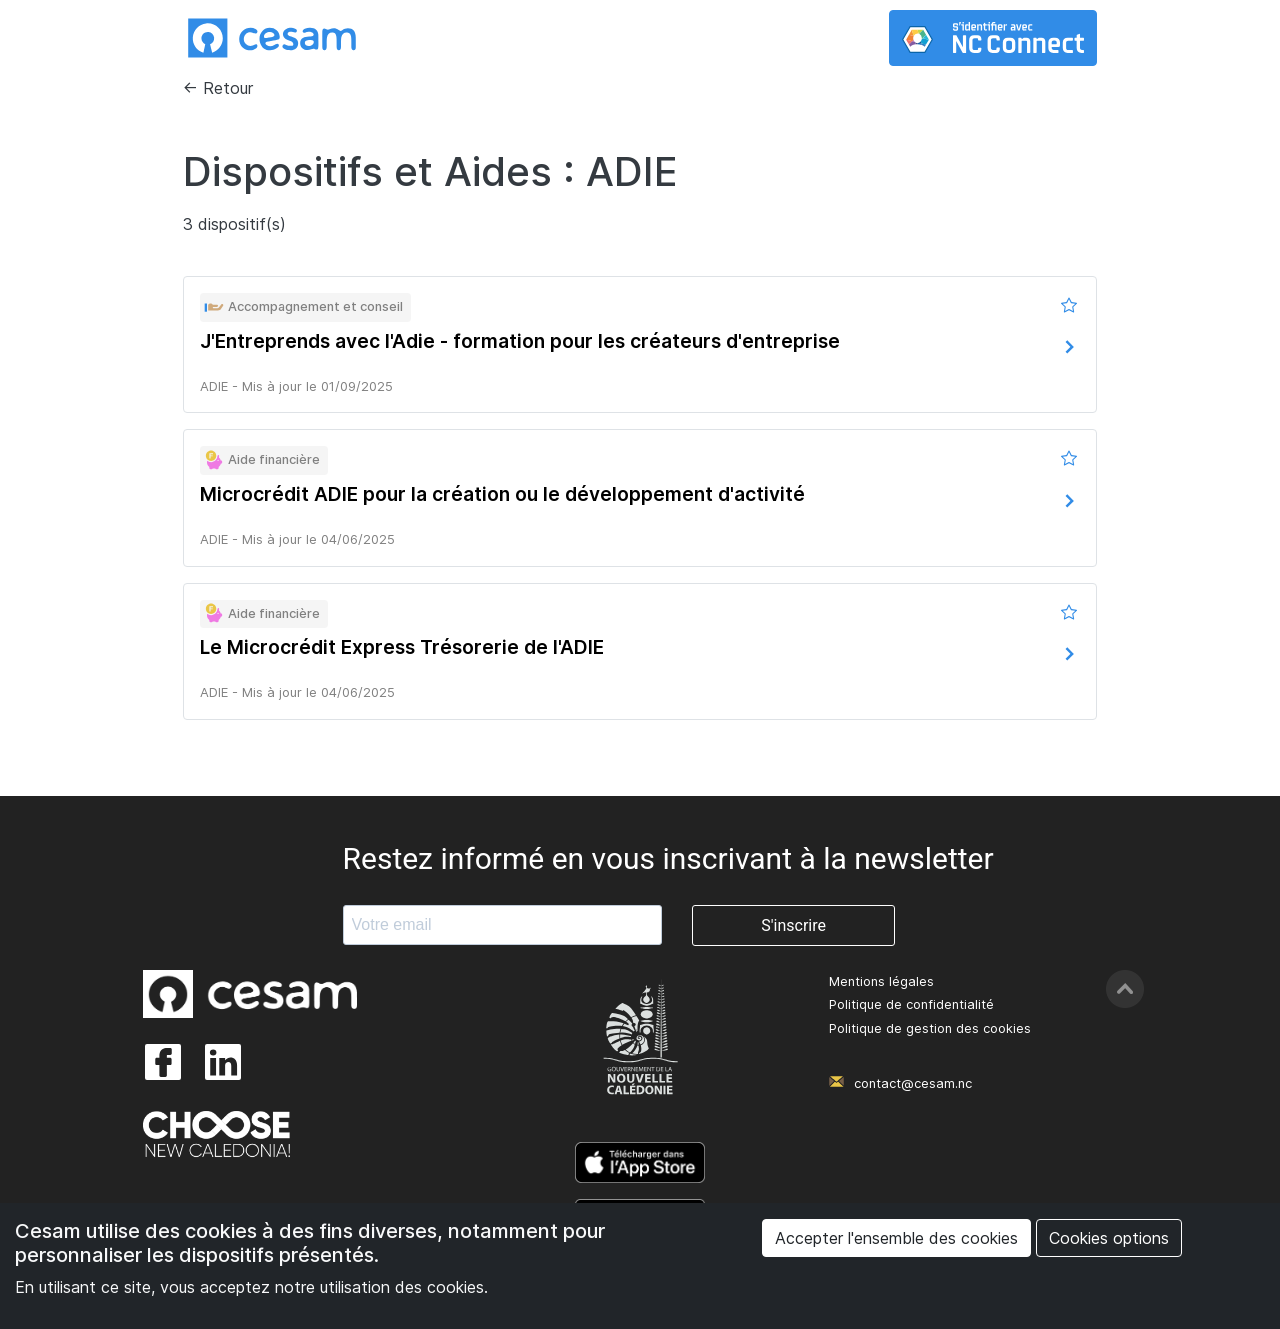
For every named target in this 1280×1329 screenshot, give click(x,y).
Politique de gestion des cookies (930, 1028)
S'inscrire (793, 925)
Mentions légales (881, 981)
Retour (228, 88)
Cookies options (1109, 1238)
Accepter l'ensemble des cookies (896, 1238)
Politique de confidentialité (911, 1004)
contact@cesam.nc (913, 1083)
